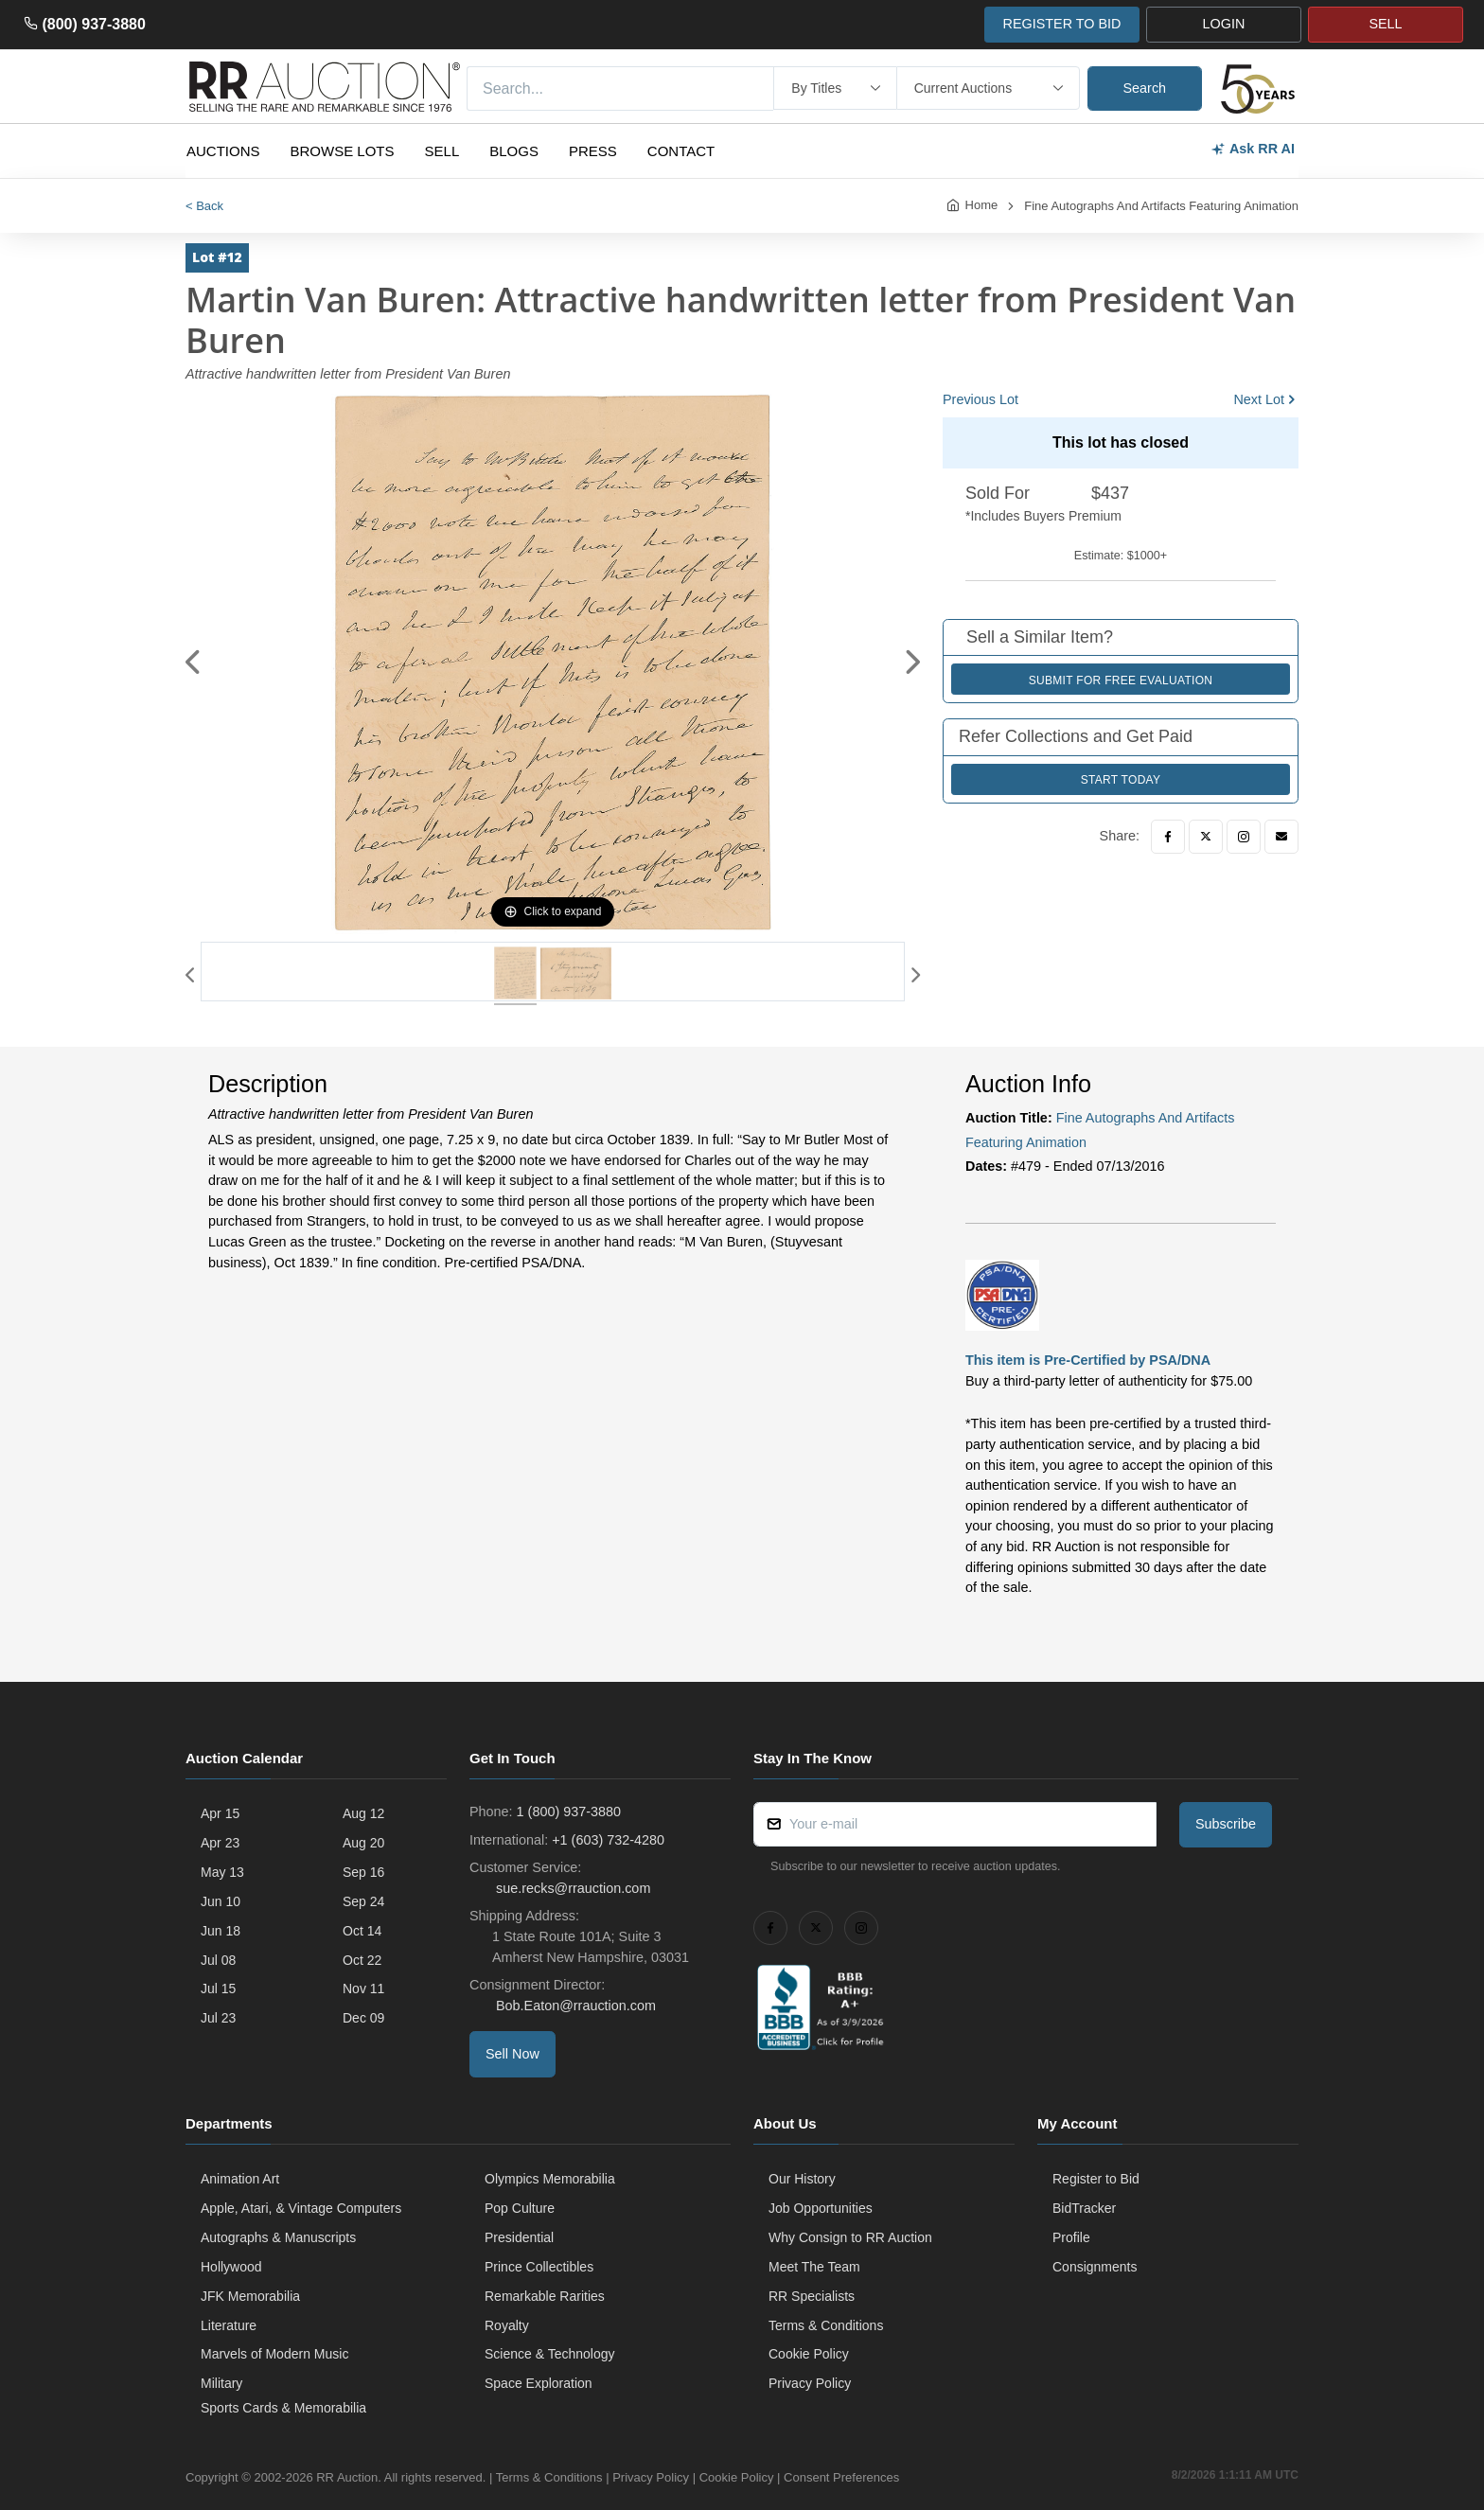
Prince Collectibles (539, 2266)
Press (593, 151)
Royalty (507, 2325)
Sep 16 (363, 1872)
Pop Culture (520, 2208)
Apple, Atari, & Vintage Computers (301, 2208)
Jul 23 (218, 2017)
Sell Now (512, 2053)
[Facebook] (1168, 837)
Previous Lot (980, 399)
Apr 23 (220, 1842)
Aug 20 (363, 1842)
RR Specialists (811, 2296)
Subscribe (1225, 1823)
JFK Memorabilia (250, 2296)
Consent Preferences (841, 2477)
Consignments (1095, 2266)
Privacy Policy (809, 2383)
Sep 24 (363, 1901)
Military (221, 2383)
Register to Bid (1096, 2178)
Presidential (519, 2237)
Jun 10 (220, 1901)
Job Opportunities (820, 2208)
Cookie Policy (808, 2353)
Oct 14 (362, 1930)
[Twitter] (1206, 837)
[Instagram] (1244, 837)
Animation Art (240, 2178)
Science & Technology (550, 2353)
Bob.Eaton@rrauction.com (574, 2005)
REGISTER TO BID (1061, 23)
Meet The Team (814, 2266)
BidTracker (1084, 2208)
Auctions (223, 151)
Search (1145, 88)
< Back (204, 206)
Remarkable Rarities (545, 2296)
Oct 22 (362, 1960)
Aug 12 (363, 1813)
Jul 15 (218, 1988)
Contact (681, 151)
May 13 (222, 1872)
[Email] (1281, 837)
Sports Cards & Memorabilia (283, 2407)
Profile (1071, 2237)
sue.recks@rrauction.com (571, 1888)
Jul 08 (218, 1960)
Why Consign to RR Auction (850, 2237)
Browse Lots (343, 151)
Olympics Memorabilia (550, 2178)
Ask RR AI (1252, 149)
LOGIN (1224, 23)
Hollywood (231, 2266)
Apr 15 (220, 1813)
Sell (442, 151)
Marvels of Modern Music (274, 2353)
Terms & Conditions (825, 2325)
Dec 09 (363, 2017)
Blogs (514, 151)
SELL (1385, 23)
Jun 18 (220, 1930)
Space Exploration (538, 2383)
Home (981, 205)
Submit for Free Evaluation (1121, 680)
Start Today (1121, 780)
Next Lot (1258, 399)
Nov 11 (363, 1988)
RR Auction (347, 2477)
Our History (802, 2178)
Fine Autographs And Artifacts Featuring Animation (1161, 206)
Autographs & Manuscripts (278, 2237)
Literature (228, 2325)
